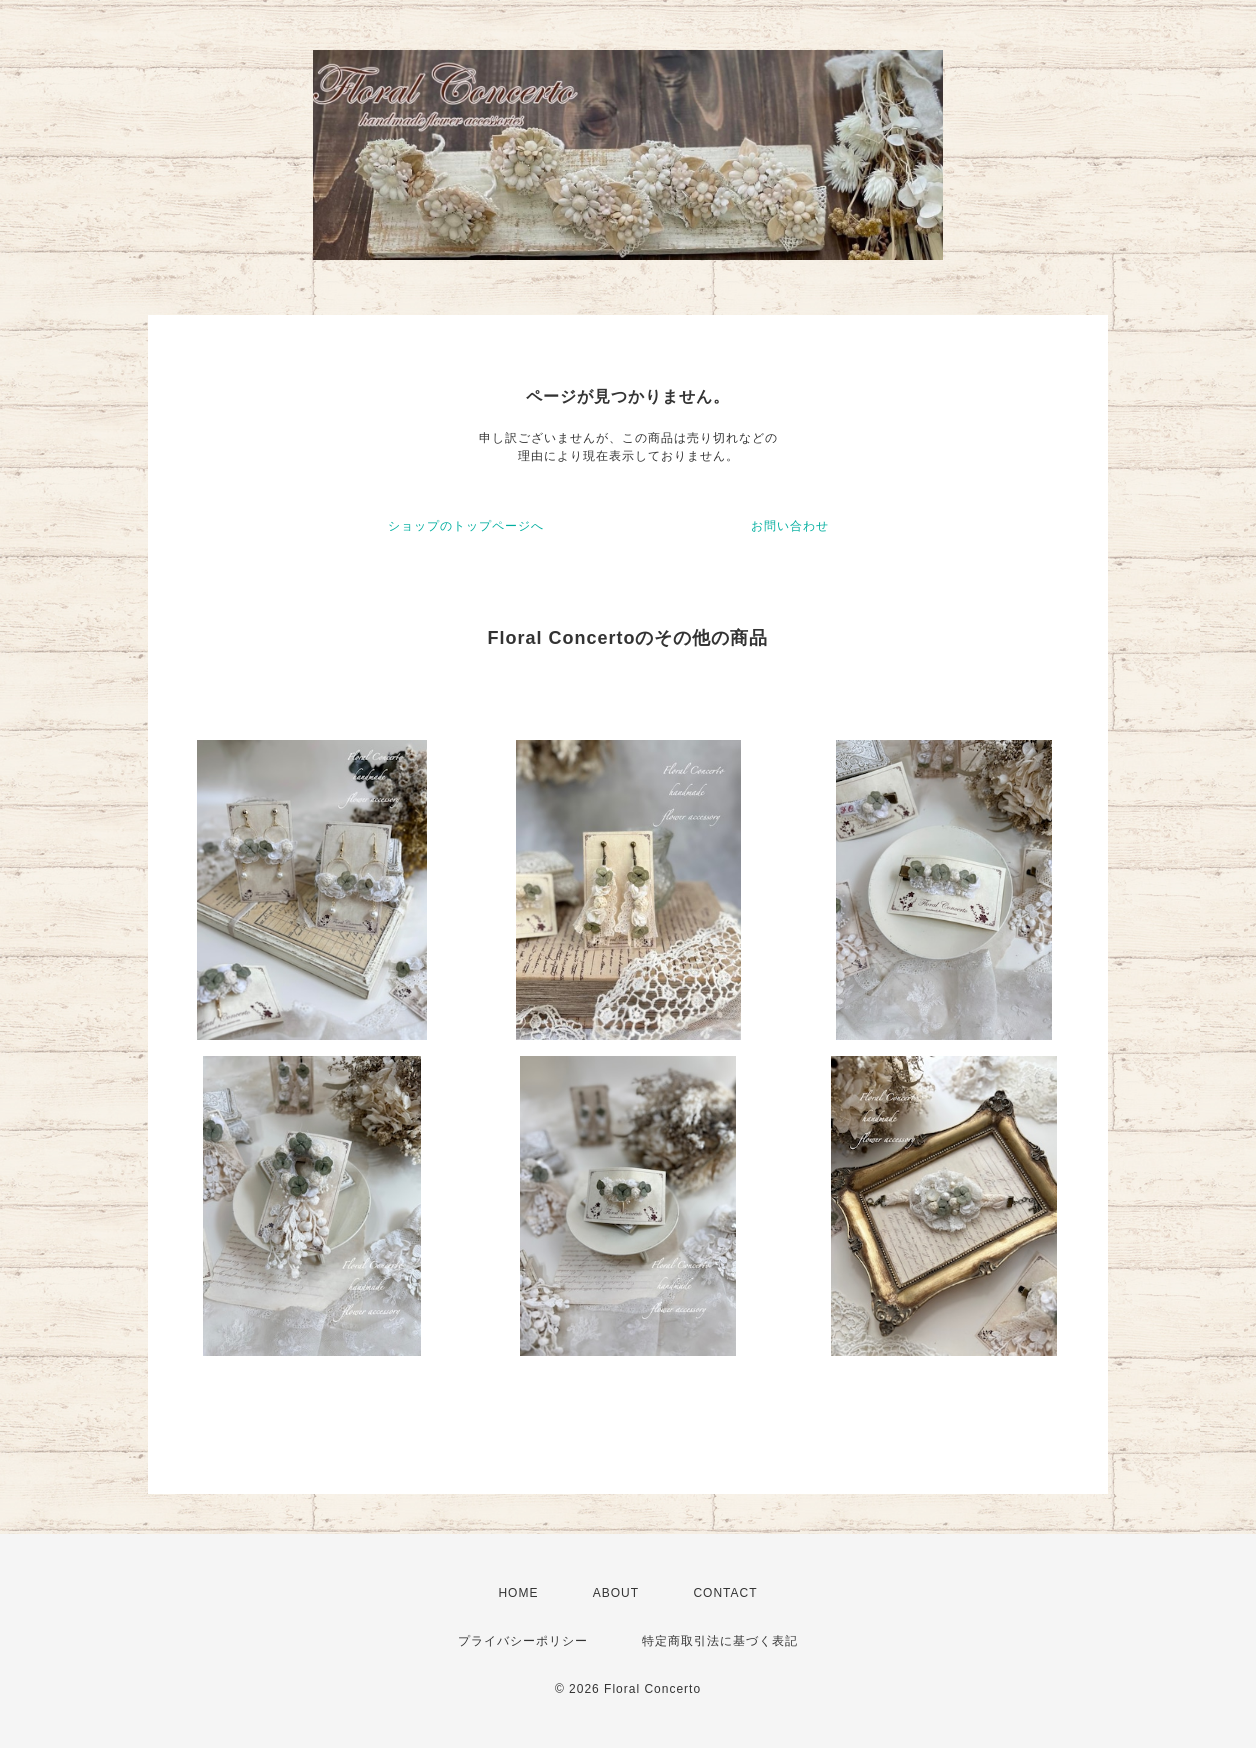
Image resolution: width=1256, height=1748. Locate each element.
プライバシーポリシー (523, 1641)
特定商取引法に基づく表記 (720, 1641)
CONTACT (725, 1593)
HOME (518, 1593)
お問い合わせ (790, 526)
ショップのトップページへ (466, 526)
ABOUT (616, 1593)
